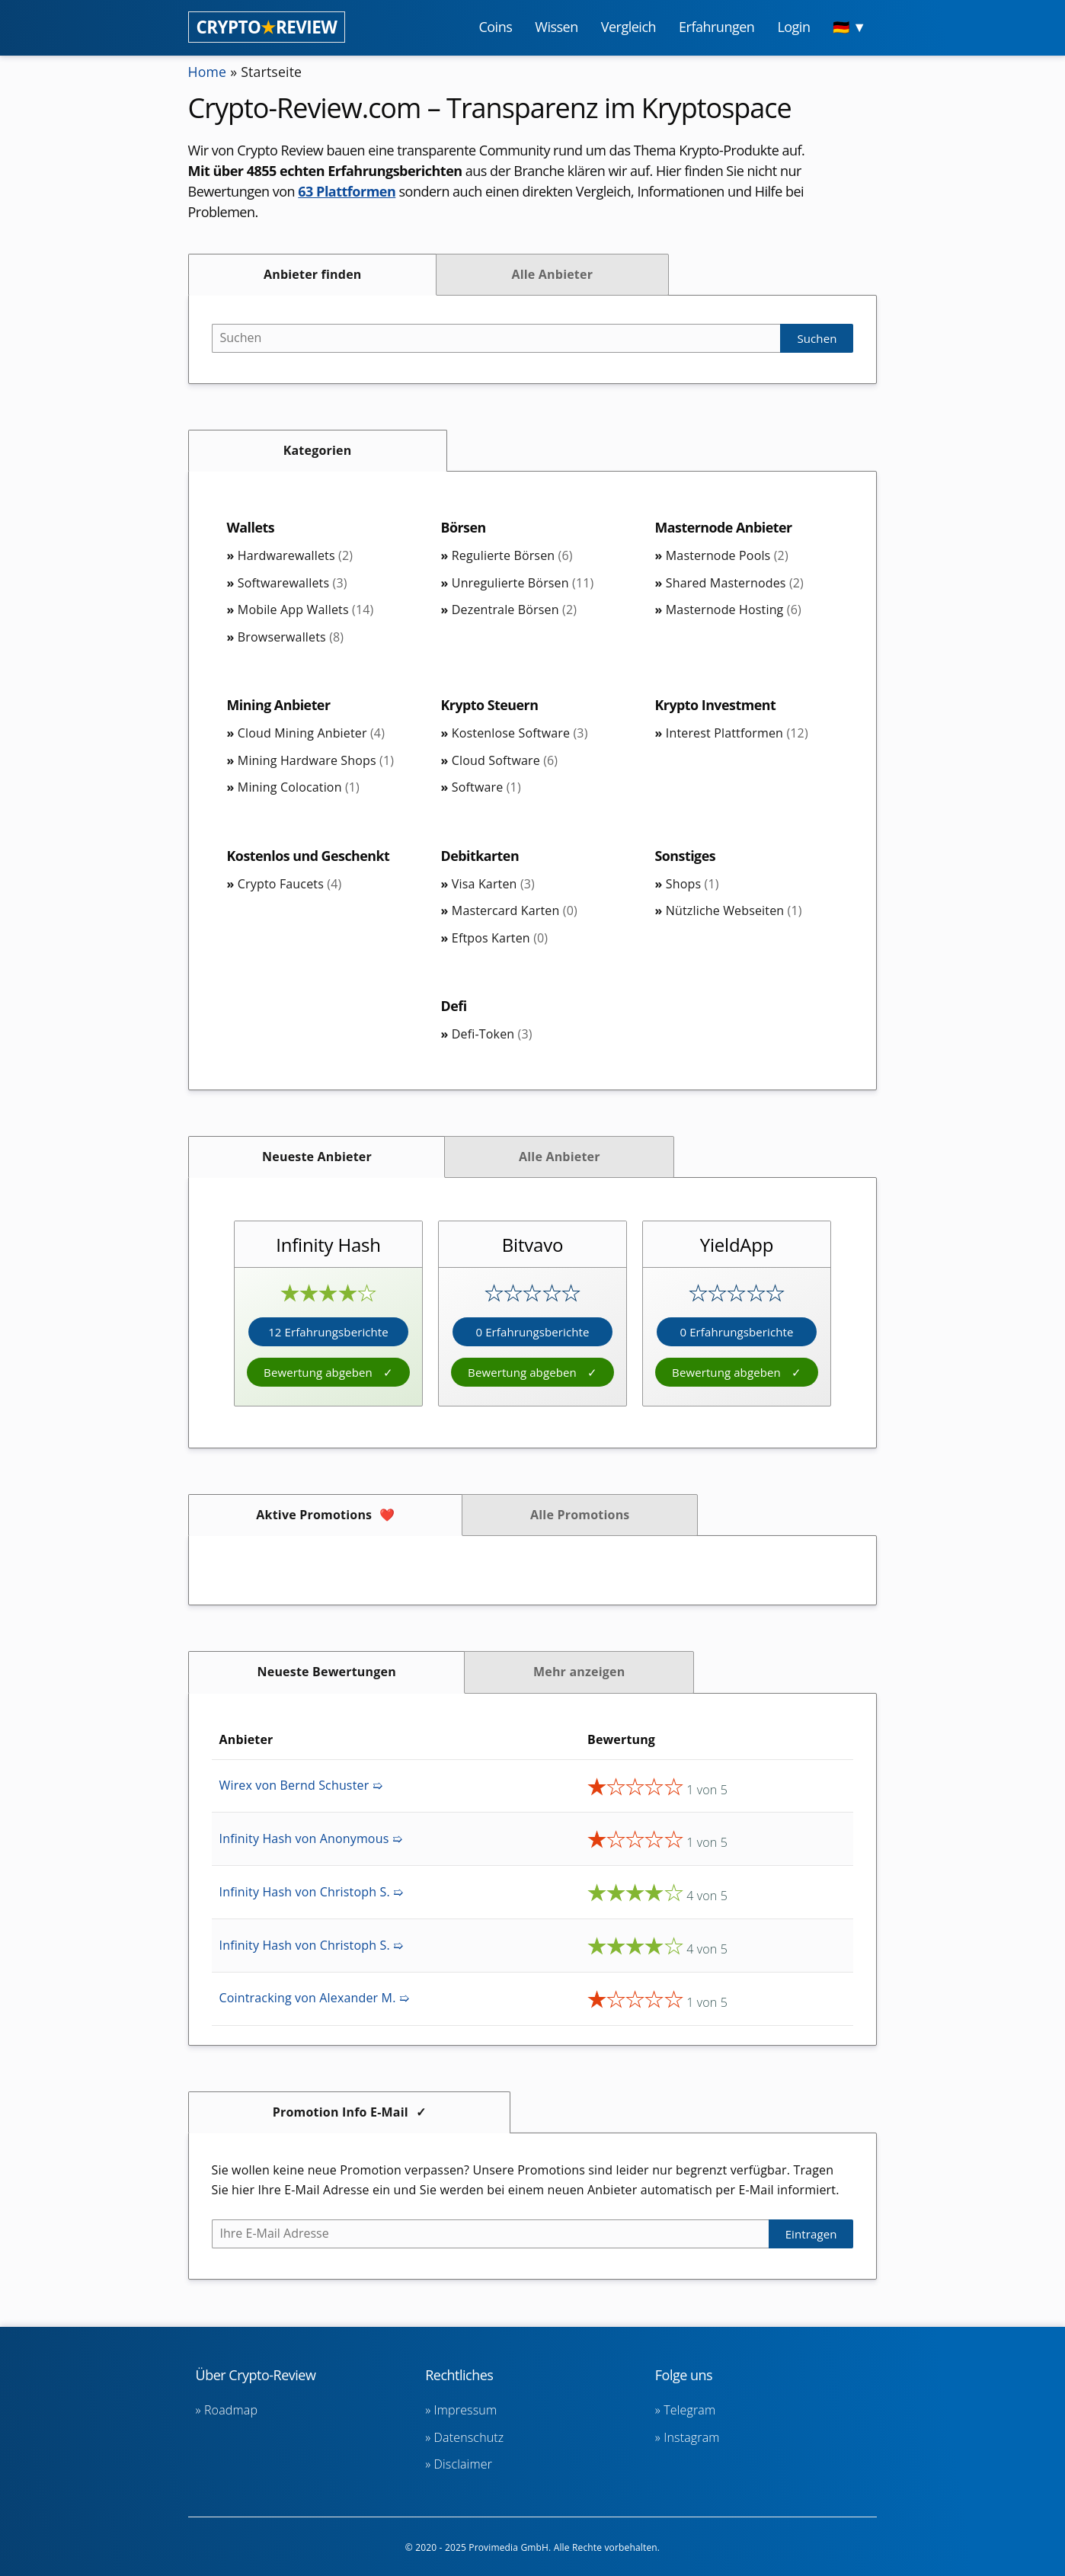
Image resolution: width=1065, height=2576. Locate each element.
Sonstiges (684, 855)
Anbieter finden (313, 274)
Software (486, 787)
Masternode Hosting (733, 609)
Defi (454, 1006)
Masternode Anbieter (723, 527)
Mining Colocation (299, 787)
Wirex (300, 1785)
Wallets (251, 527)
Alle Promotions (579, 1514)
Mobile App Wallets (306, 609)
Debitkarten (480, 855)
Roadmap (230, 2410)
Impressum (465, 2410)
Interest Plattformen (737, 733)
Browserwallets (291, 637)
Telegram (689, 2410)
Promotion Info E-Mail (340, 2112)
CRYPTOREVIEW (267, 27)
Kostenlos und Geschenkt (309, 855)
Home (208, 71)
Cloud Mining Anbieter (311, 733)
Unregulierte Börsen (523, 582)
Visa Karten (493, 883)
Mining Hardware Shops (316, 760)
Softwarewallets (292, 582)
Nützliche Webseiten (734, 910)
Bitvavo (532, 1244)
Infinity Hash (328, 1244)
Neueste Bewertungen (326, 1671)
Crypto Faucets (289, 883)
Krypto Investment (715, 705)
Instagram (691, 2437)
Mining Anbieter (279, 705)
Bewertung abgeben (320, 1372)
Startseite (272, 71)
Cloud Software (505, 760)
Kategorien (317, 450)
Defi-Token (492, 1034)
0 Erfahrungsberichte (532, 1331)
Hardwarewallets (295, 555)
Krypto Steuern (490, 705)
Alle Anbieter (552, 274)
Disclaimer (463, 2464)
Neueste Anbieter (317, 1156)
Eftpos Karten (500, 938)
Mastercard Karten (514, 910)
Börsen (464, 527)
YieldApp (737, 1244)
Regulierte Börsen (512, 555)
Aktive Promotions (314, 1514)
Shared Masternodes (735, 582)
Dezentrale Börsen (514, 609)
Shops (692, 883)
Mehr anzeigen (579, 1671)
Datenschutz (469, 2437)
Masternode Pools (727, 555)
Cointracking (314, 1997)
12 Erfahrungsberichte (328, 1331)
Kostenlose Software (520, 733)
